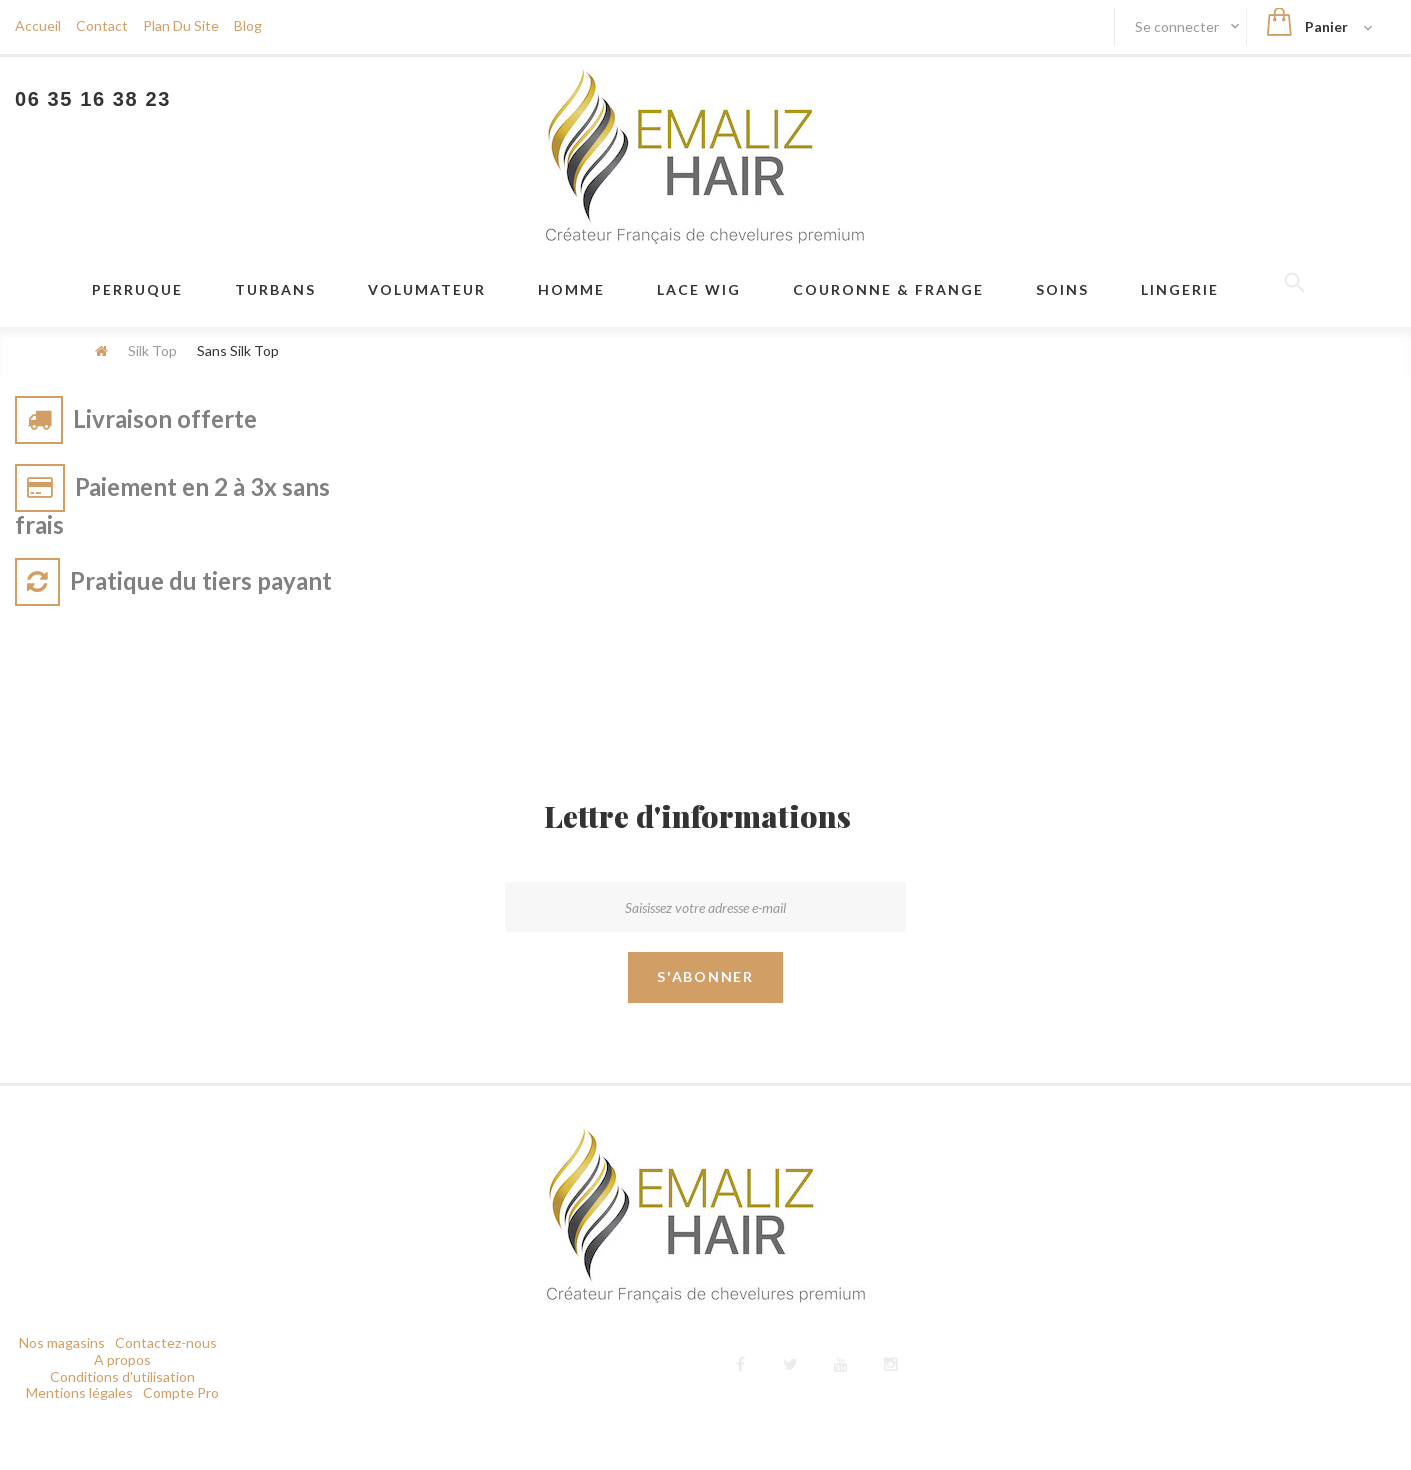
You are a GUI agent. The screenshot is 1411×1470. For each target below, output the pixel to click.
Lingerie (1180, 289)
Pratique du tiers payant (201, 580)
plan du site (181, 25)
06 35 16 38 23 (93, 99)
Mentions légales (79, 1392)
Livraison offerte (165, 418)
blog (248, 25)
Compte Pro (181, 1392)
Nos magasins (62, 1342)
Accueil (38, 25)
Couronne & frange (888, 289)
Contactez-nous (166, 1342)
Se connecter (1178, 26)
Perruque (137, 289)
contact (102, 25)
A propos (122, 1359)
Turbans (275, 289)
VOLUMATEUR (427, 289)
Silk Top (152, 350)
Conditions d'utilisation (122, 1376)
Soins (1062, 289)
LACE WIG (699, 289)
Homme (571, 289)
